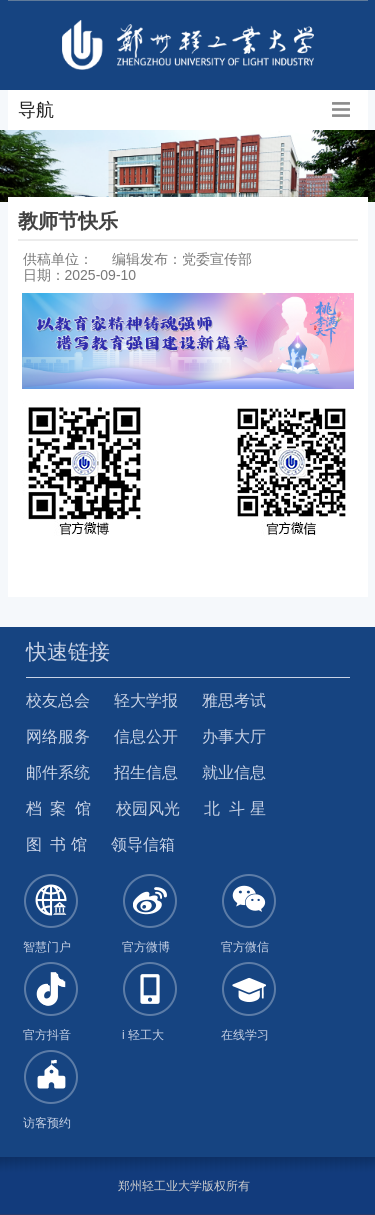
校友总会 (58, 700)
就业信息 (234, 772)
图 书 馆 (56, 844)
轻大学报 (146, 700)
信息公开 (146, 736)
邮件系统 (58, 772)
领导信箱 (143, 844)
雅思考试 (234, 700)
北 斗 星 (234, 808)
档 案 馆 (59, 808)
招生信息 (146, 772)
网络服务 (58, 736)
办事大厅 (234, 736)
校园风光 (148, 808)
